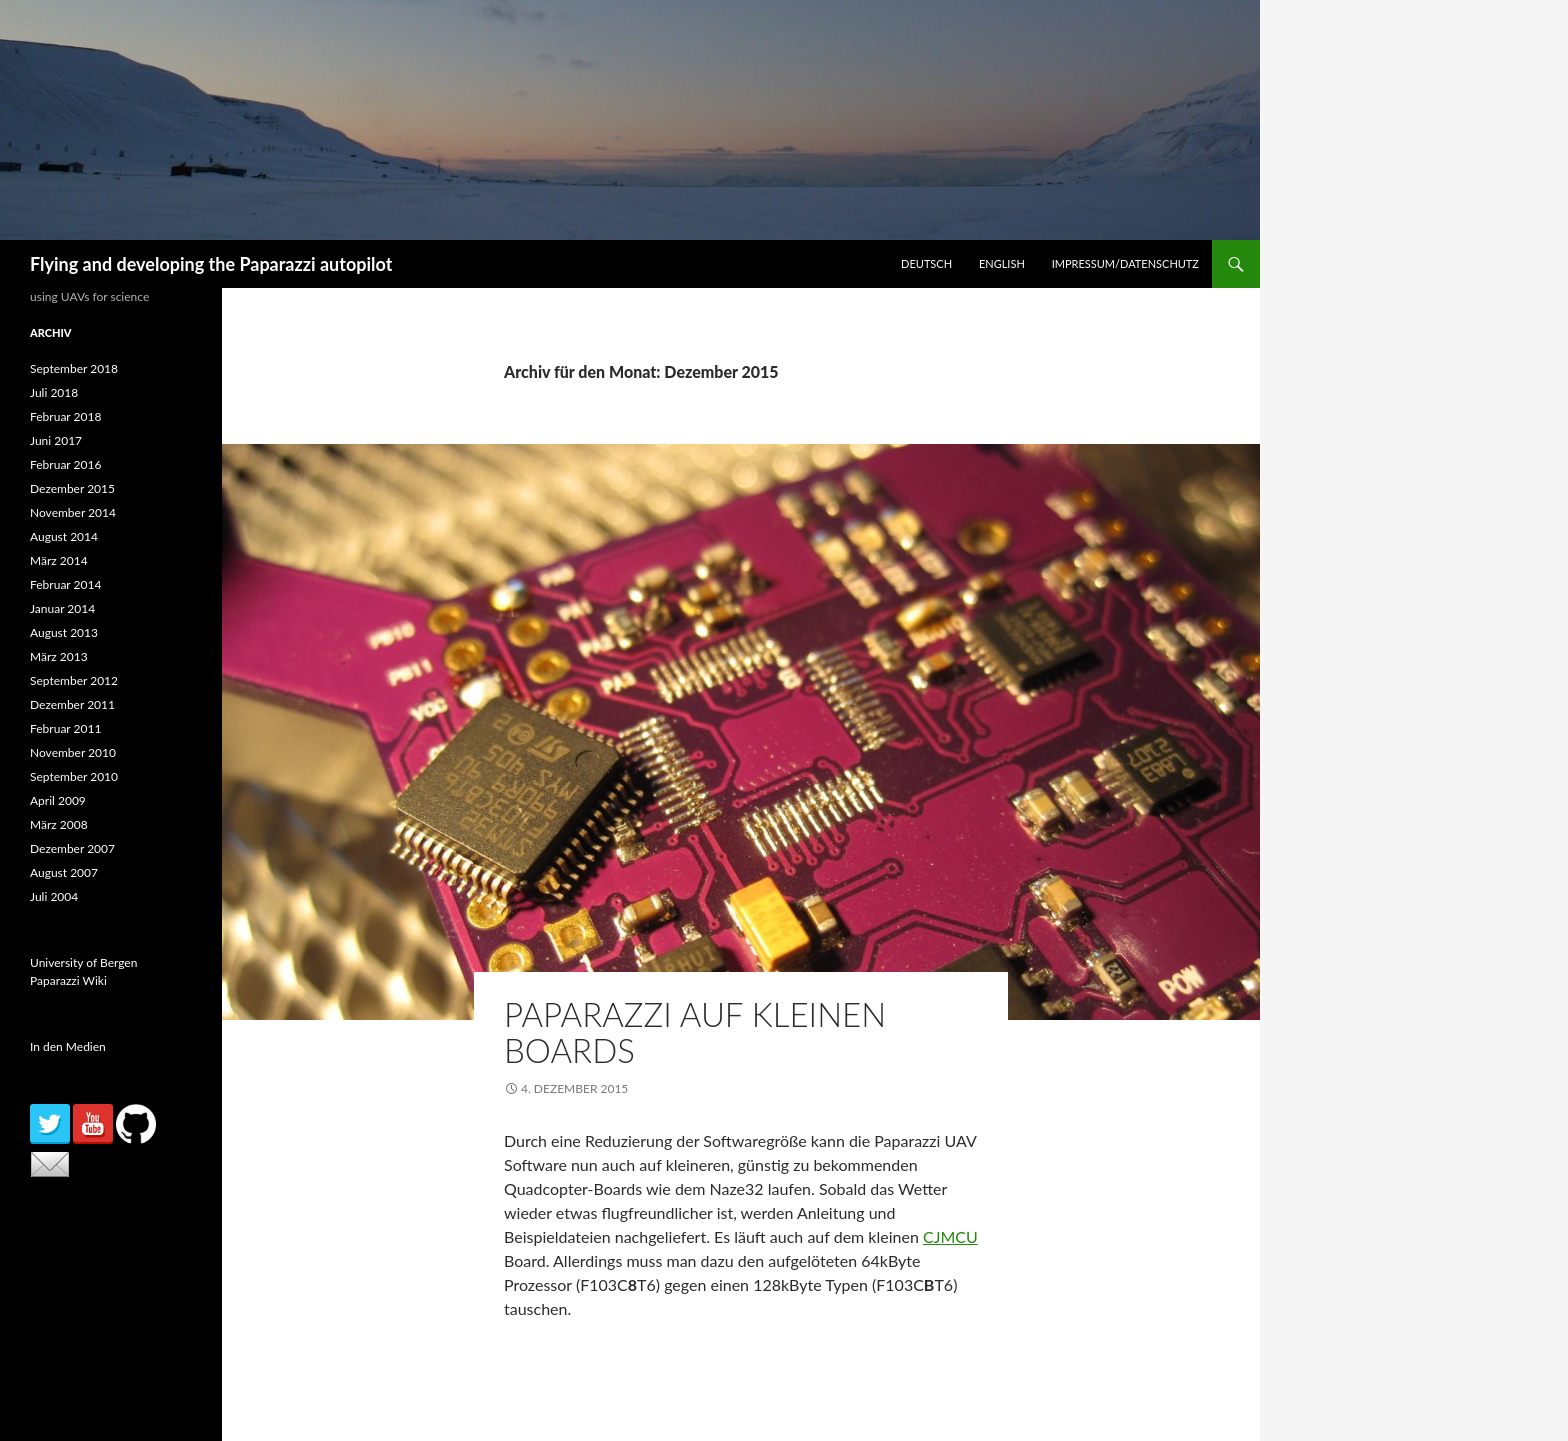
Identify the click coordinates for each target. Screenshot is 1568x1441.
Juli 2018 (54, 392)
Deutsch (926, 263)
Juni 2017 (56, 440)
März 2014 (59, 560)
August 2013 (64, 632)
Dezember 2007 (72, 848)
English (1002, 263)
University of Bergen (83, 962)
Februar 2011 (65, 728)
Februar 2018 (65, 416)
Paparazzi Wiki (68, 980)
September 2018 (74, 368)
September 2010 (74, 776)
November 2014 (73, 512)
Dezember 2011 (72, 704)
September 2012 (74, 680)
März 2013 (59, 656)
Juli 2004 (54, 896)
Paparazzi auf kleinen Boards (695, 1032)
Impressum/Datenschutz (1125, 263)
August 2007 (64, 872)
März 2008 (59, 824)
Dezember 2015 (72, 488)
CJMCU (950, 1236)
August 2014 (64, 536)
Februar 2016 (65, 464)
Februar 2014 (65, 584)
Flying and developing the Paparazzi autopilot (211, 264)
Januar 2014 (62, 608)
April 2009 (58, 800)
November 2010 (73, 752)
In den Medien (68, 1046)
